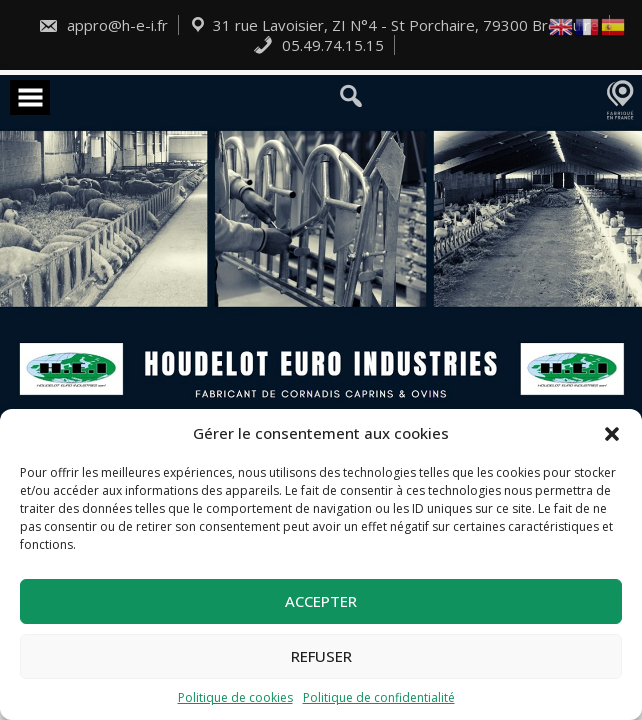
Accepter (321, 601)
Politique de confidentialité (379, 697)
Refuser (321, 656)
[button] (612, 434)
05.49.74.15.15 (318, 45)
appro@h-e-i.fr (103, 25)
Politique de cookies (235, 697)
